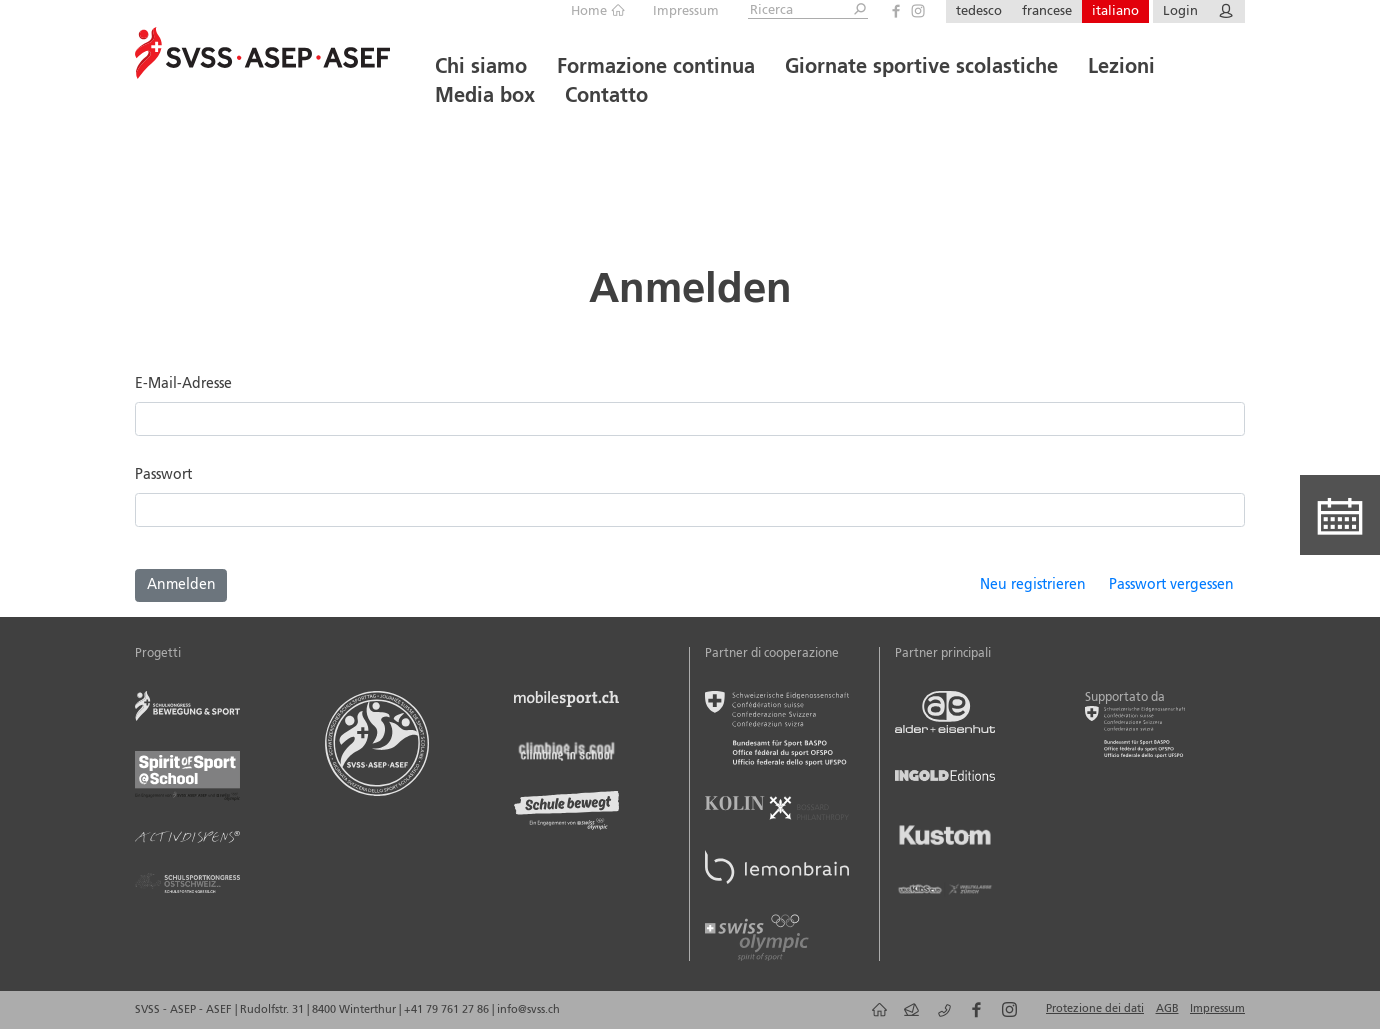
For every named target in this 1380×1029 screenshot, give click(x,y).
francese (1047, 11)
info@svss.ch (528, 1010)
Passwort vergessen (1171, 585)
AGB (1167, 1009)
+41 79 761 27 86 (448, 1010)
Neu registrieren (1033, 585)
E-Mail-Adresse (183, 384)
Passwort (163, 475)
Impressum (686, 11)
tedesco (979, 11)
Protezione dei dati (1095, 1009)
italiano (1115, 11)
